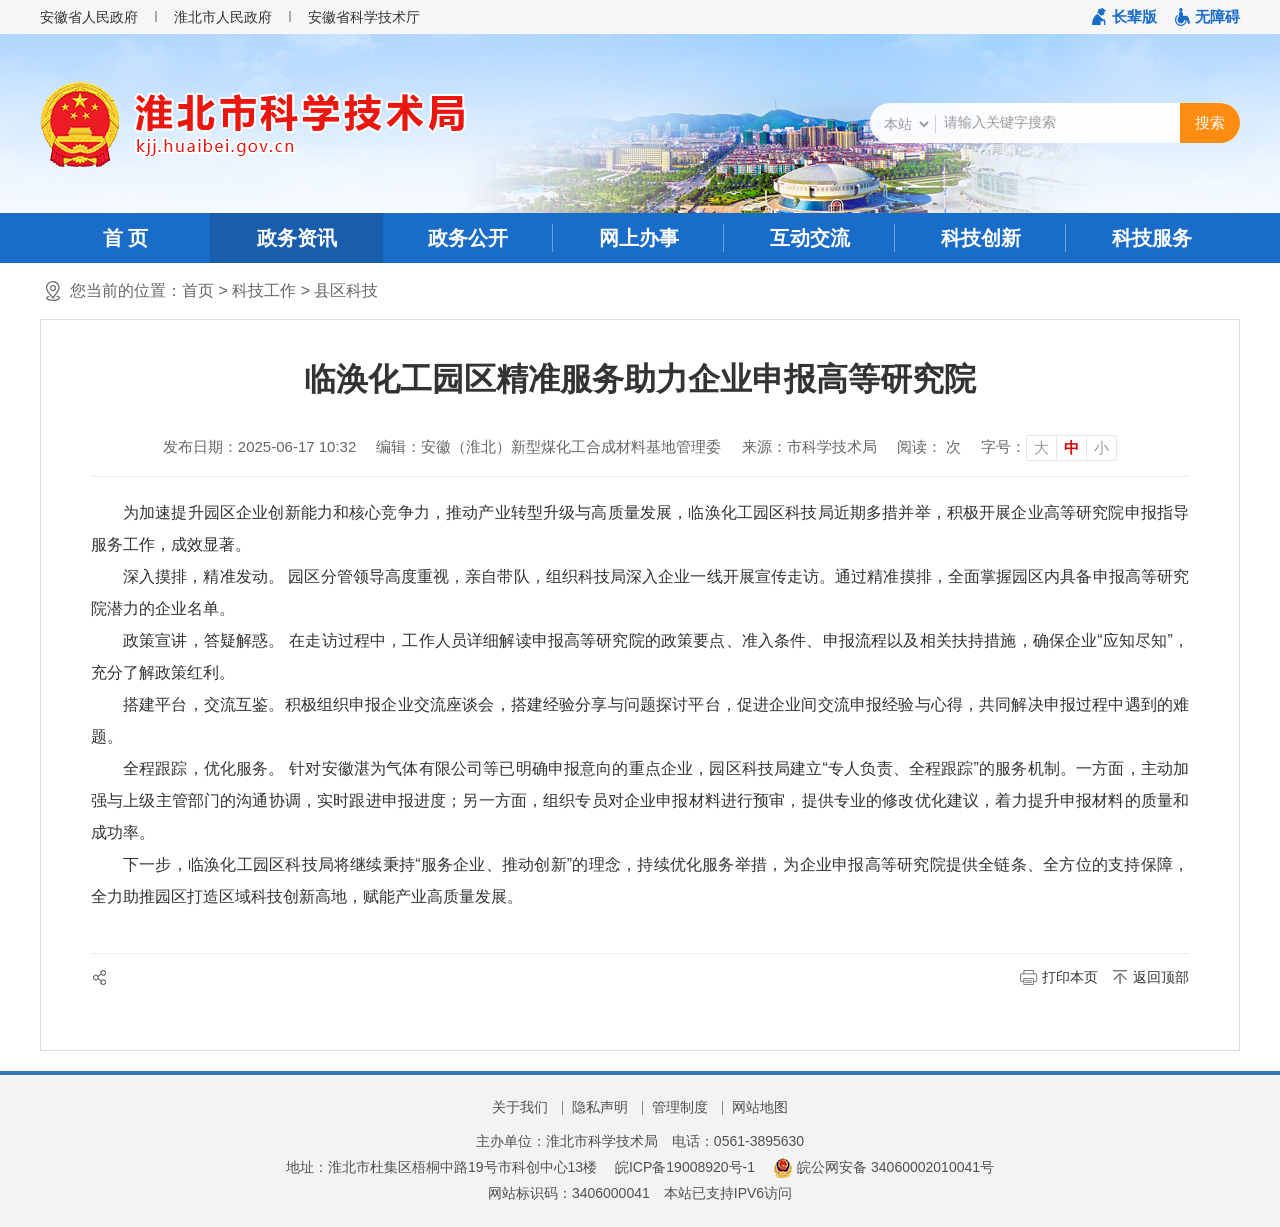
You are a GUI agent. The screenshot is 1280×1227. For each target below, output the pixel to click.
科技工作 (264, 290)
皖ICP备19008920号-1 (685, 1167)
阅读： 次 (929, 446)
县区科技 (346, 290)
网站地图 (760, 1107)
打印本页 (1070, 977)
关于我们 (520, 1107)
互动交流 (810, 238)
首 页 (126, 238)
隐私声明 (600, 1107)
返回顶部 (1161, 977)
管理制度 (680, 1107)
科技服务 (1152, 238)
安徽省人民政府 (89, 17)
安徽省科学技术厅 (364, 17)
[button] (1124, 17)
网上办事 (639, 238)
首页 (198, 290)
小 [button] (1101, 447)
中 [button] (1071, 447)
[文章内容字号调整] (1049, 447)
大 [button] (1041, 447)
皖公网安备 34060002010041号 (883, 1167)
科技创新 (981, 238)
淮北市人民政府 (223, 17)
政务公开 (468, 238)
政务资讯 (297, 238)
